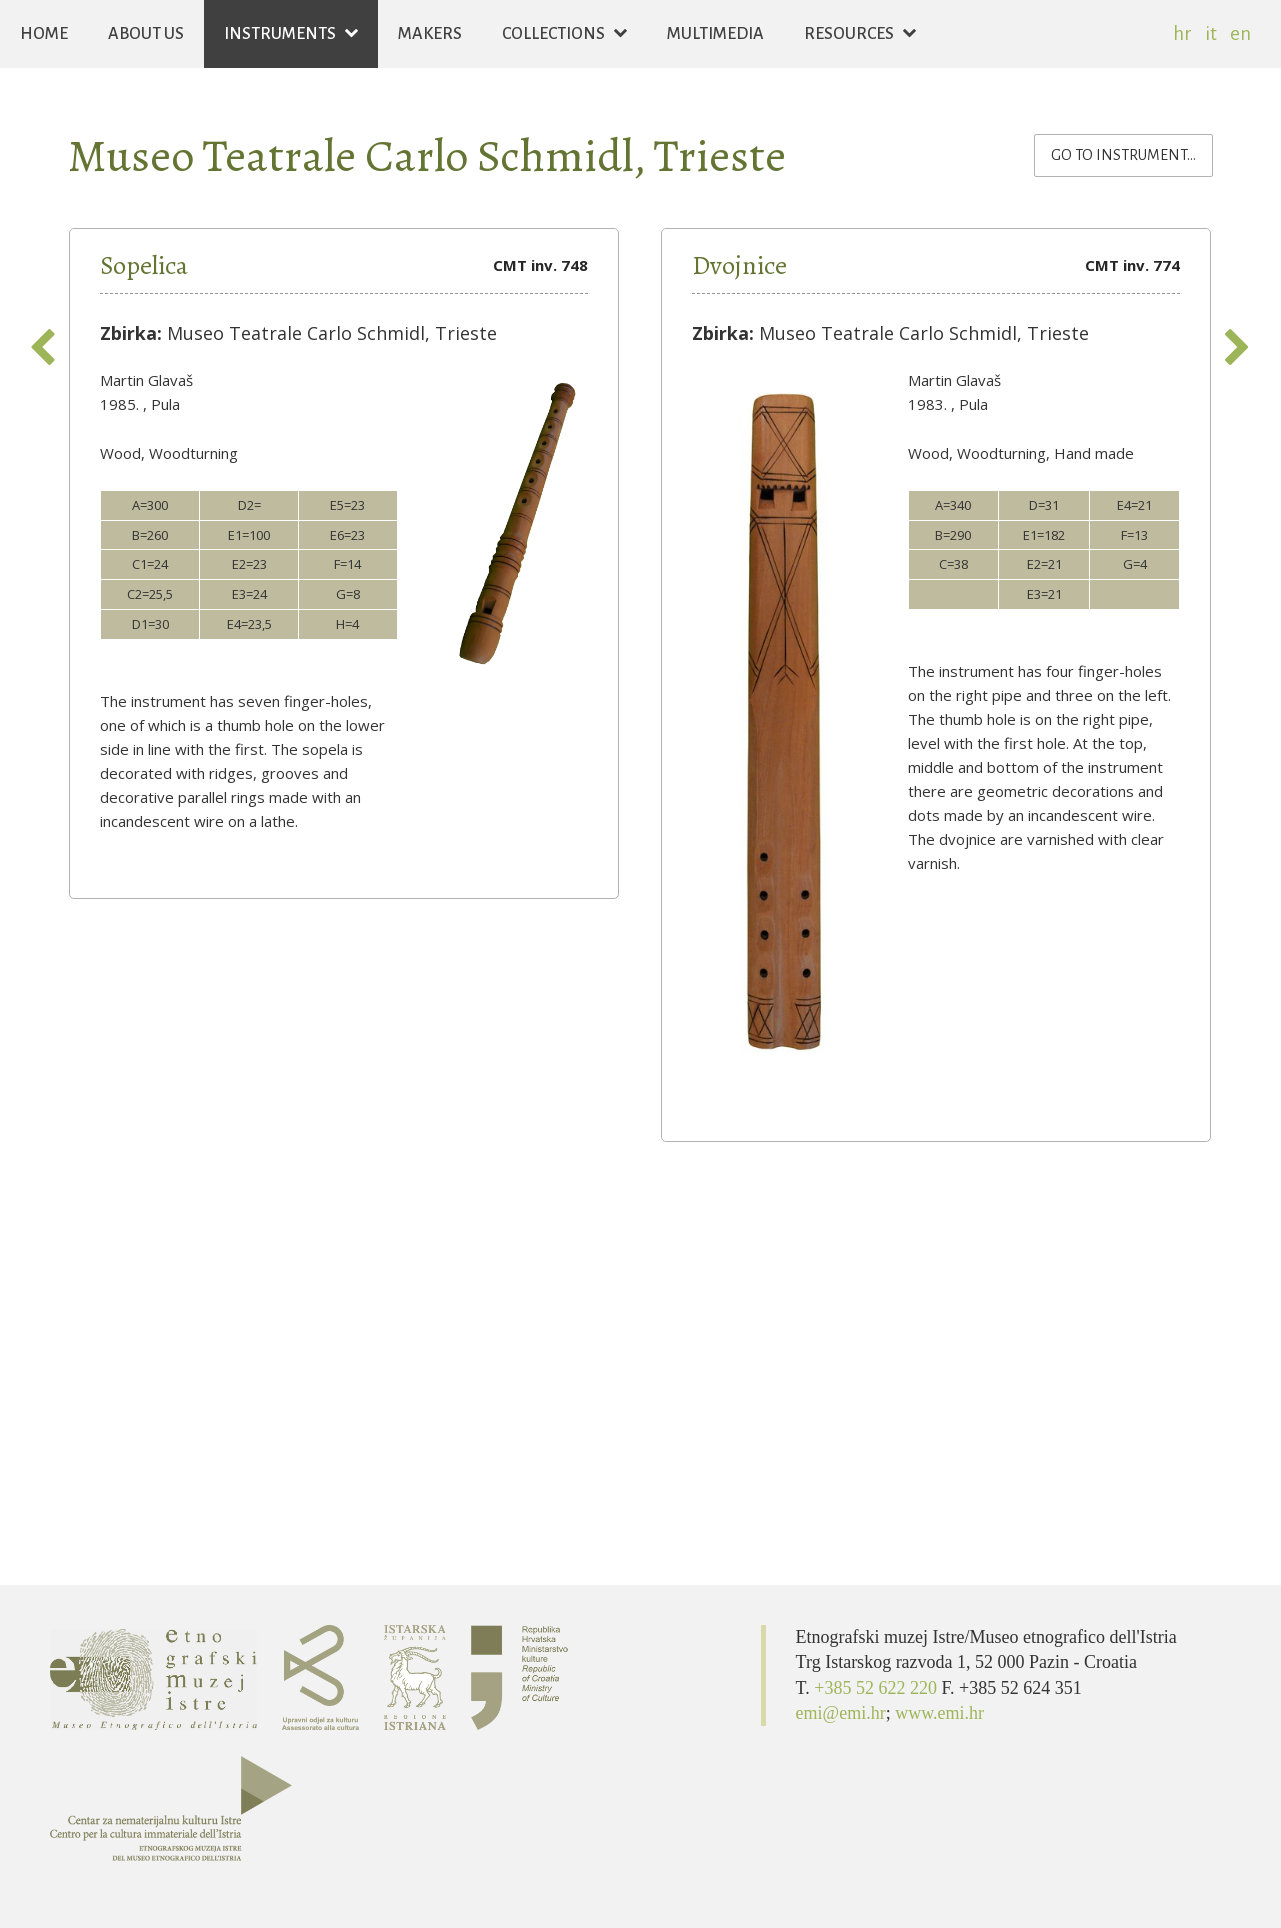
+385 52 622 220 (877, 1688)
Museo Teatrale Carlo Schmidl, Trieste (427, 155)
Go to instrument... (1132, 153)
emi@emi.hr (841, 1713)
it (1211, 33)
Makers (430, 34)
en (1240, 33)
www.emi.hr (939, 1713)
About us (146, 34)
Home (44, 34)
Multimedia (715, 34)
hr (1182, 33)
